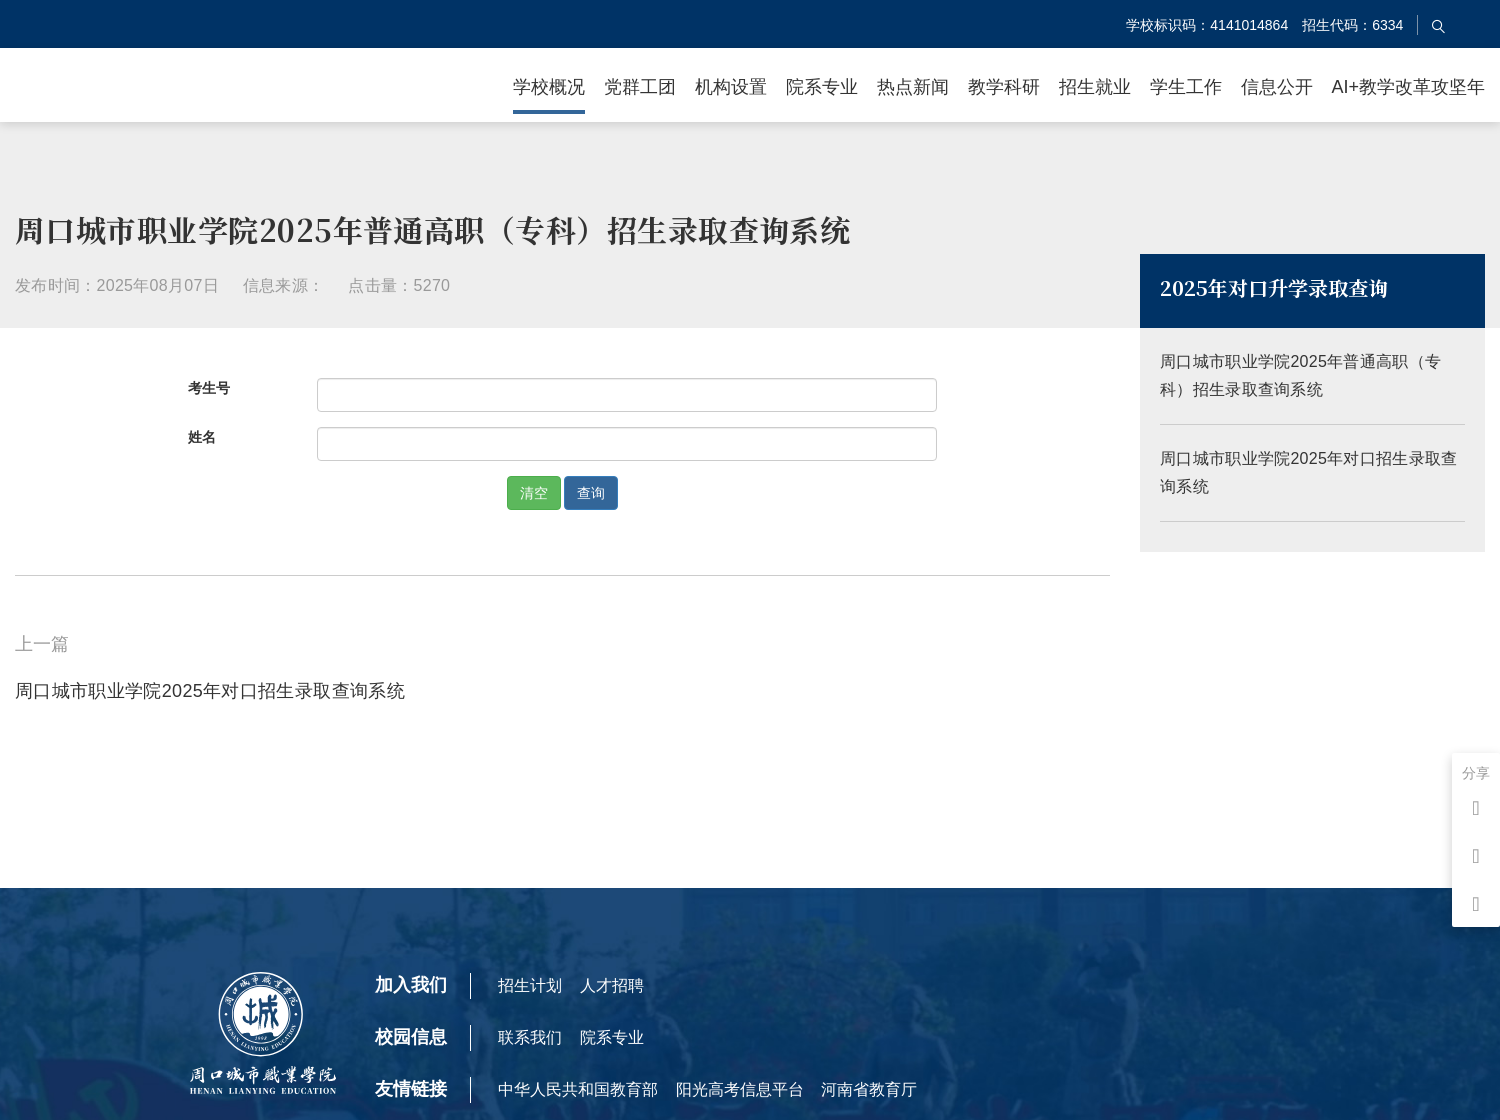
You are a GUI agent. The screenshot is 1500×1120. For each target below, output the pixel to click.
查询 (591, 493)
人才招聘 (612, 985)
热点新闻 (913, 87)
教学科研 (1004, 87)
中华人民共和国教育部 (578, 1089)
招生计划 (530, 985)
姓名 (202, 437)
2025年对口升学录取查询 (1274, 294)
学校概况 (549, 87)
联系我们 (530, 1037)
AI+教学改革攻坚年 (1408, 87)
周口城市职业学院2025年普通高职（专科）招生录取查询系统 (1312, 396)
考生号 (209, 388)
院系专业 (822, 87)
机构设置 (731, 87)
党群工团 (640, 87)
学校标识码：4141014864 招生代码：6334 (1264, 25)
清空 (534, 493)
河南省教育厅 (869, 1089)
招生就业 (1095, 87)
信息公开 (1277, 87)
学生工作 (1186, 87)
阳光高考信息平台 (740, 1089)
